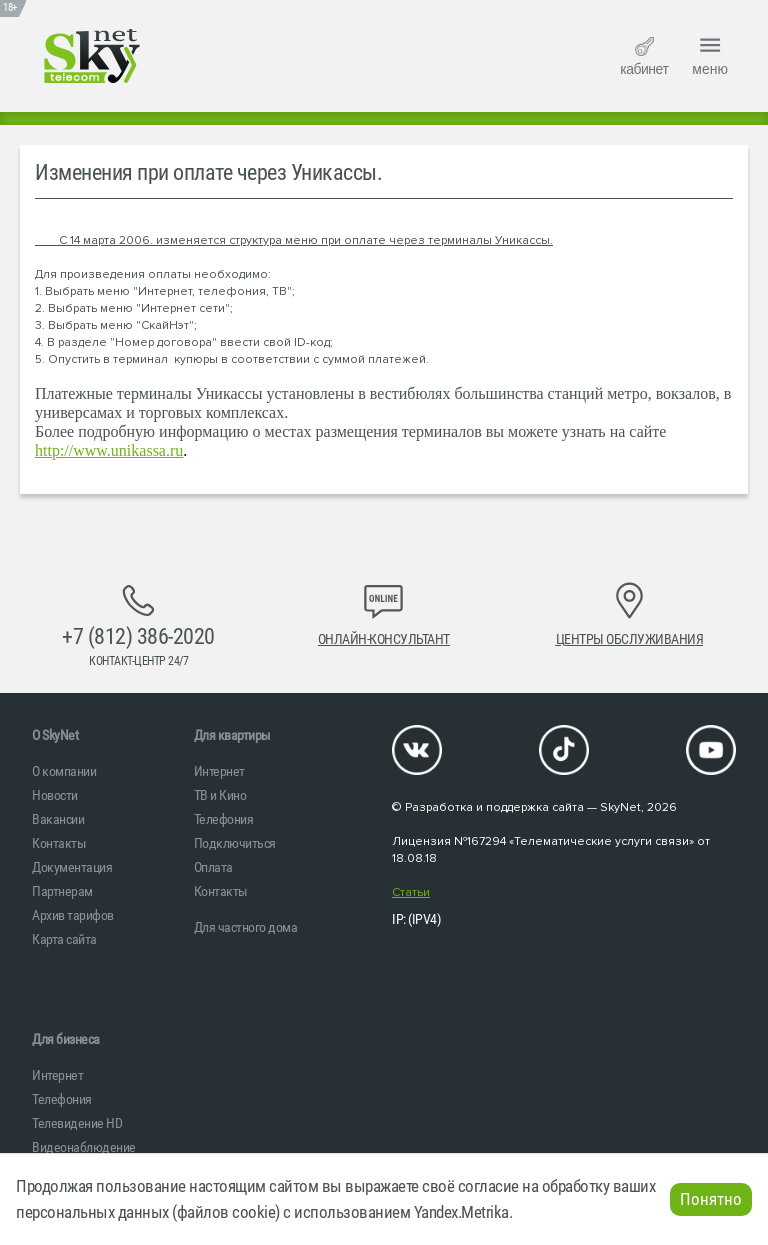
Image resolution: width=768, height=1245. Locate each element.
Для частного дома (246, 927)
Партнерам (62, 891)
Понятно (711, 1199)
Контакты (59, 843)
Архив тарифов (73, 915)
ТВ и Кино (220, 795)
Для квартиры (232, 735)
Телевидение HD (77, 1123)
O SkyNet (55, 735)
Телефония (224, 819)
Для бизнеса (66, 1039)
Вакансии (58, 819)
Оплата (213, 867)
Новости (55, 795)
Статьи (411, 892)
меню (710, 54)
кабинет (644, 57)
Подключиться (235, 843)
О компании (64, 771)
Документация (72, 867)
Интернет (219, 771)
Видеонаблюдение (84, 1147)
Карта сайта (64, 939)
